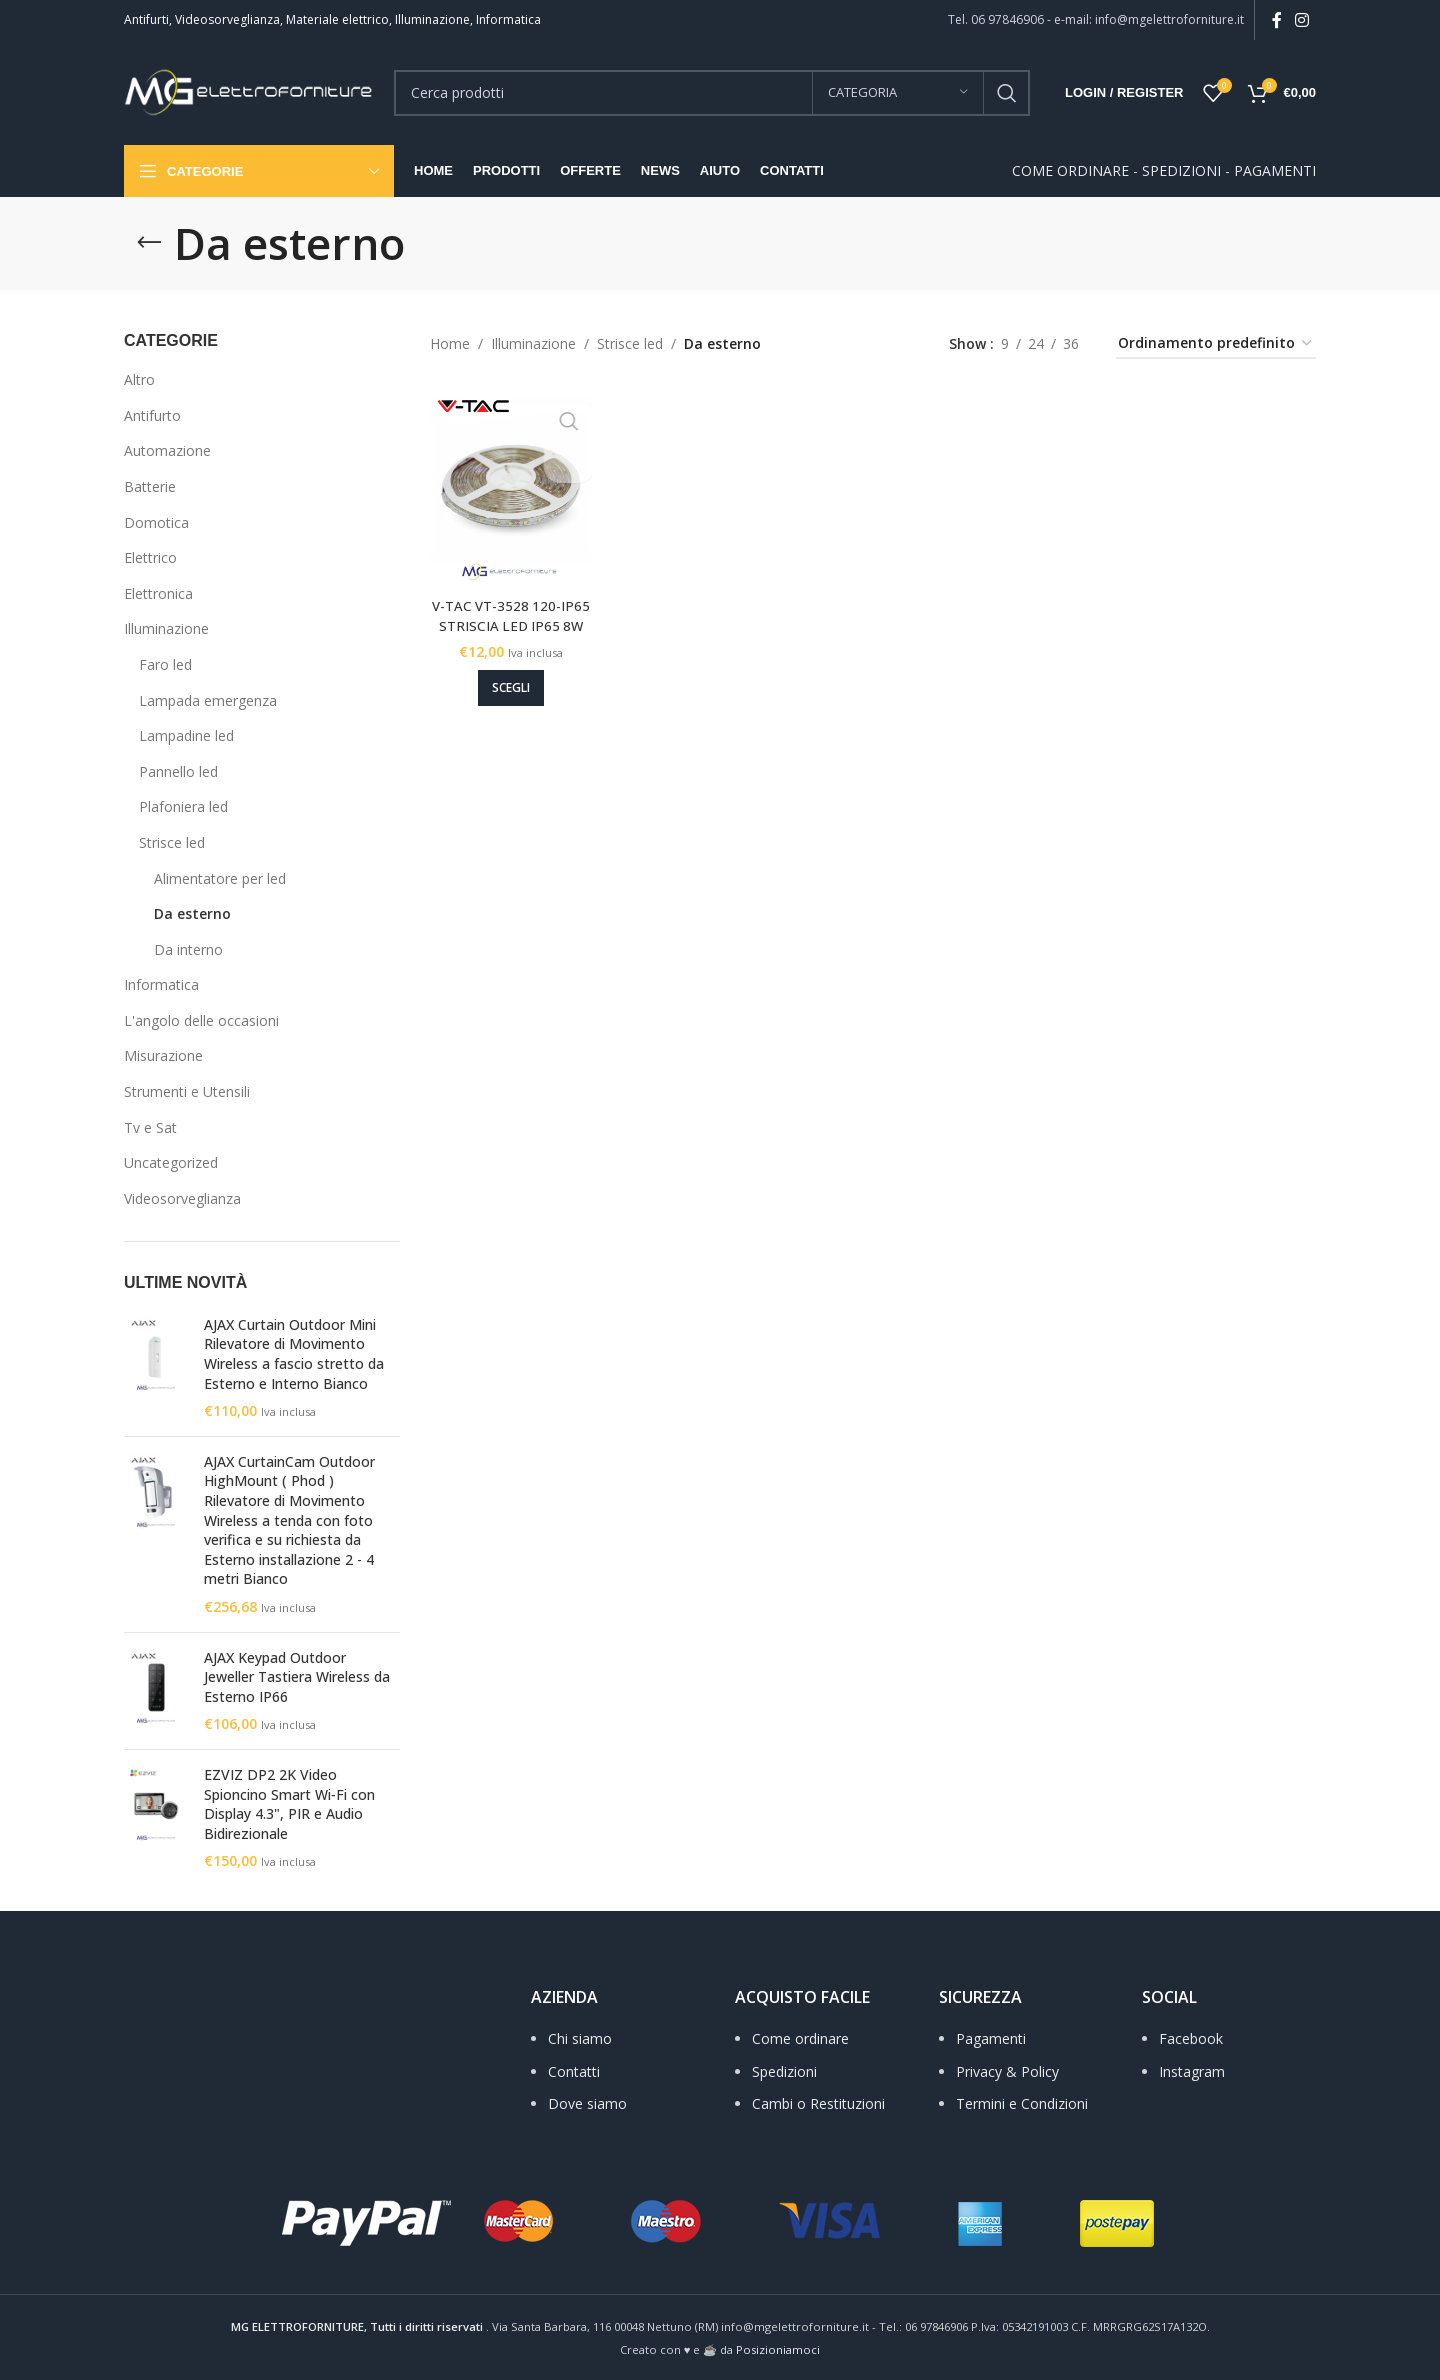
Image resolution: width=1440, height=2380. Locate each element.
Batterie (150, 486)
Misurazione (163, 1055)
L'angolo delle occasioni (201, 1020)
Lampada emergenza (208, 700)
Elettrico (150, 557)
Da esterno (192, 913)
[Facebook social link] (1276, 20)
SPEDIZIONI (1181, 170)
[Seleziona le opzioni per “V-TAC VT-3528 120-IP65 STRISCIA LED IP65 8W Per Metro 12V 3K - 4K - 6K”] (506, 677)
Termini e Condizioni (1022, 2103)
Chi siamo (580, 2038)
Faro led (165, 664)
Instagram (1192, 2071)
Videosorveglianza (182, 1198)
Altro (139, 379)
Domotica (156, 522)
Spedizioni (784, 2071)
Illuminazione (166, 628)
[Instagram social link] (1302, 20)
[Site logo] (249, 90)
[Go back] (149, 243)
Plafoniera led (183, 806)
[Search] (712, 93)
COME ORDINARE (1070, 170)
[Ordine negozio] (1216, 344)
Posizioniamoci (778, 2349)
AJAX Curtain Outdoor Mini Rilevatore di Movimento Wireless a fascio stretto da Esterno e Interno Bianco (294, 1354)
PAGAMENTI (1275, 170)
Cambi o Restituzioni (818, 2103)
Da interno (188, 949)
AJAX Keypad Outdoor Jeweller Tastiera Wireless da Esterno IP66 (297, 1677)
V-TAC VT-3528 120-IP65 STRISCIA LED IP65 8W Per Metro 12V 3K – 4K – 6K (506, 624)
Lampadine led (186, 735)
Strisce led (172, 842)
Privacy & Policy (1007, 2071)
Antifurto (152, 415)
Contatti (574, 2071)
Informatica (161, 984)
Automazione (167, 450)
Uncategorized (171, 1162)
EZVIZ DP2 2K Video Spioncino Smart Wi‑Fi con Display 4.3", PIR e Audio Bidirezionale (289, 1804)
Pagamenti (991, 2038)
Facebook (1191, 2038)
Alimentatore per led (220, 878)
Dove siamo (587, 2103)
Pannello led (178, 771)
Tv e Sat (150, 1127)
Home (450, 343)
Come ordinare (800, 2038)
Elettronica (158, 593)
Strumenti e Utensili (187, 1091)
